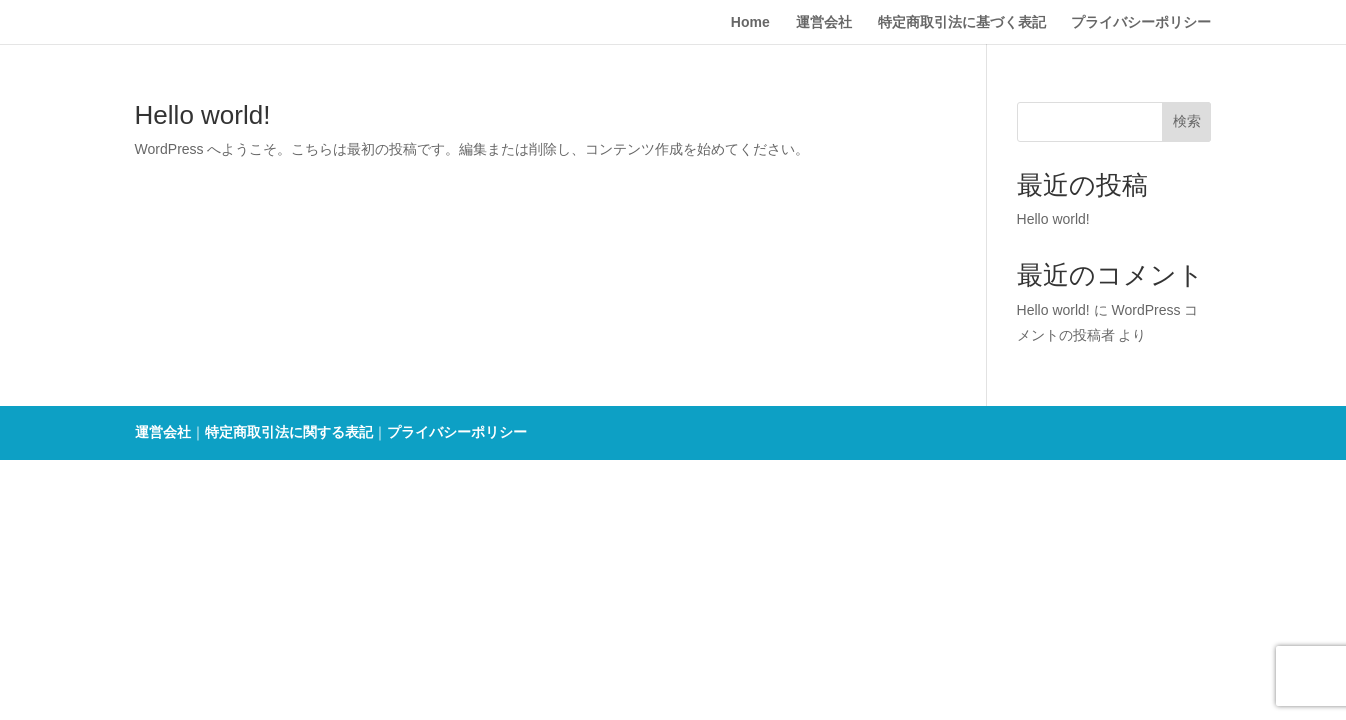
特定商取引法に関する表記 (289, 432)
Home (750, 22)
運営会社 (824, 22)
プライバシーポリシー (1141, 22)
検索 (1187, 121)
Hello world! (203, 115)
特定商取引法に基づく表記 (962, 22)
